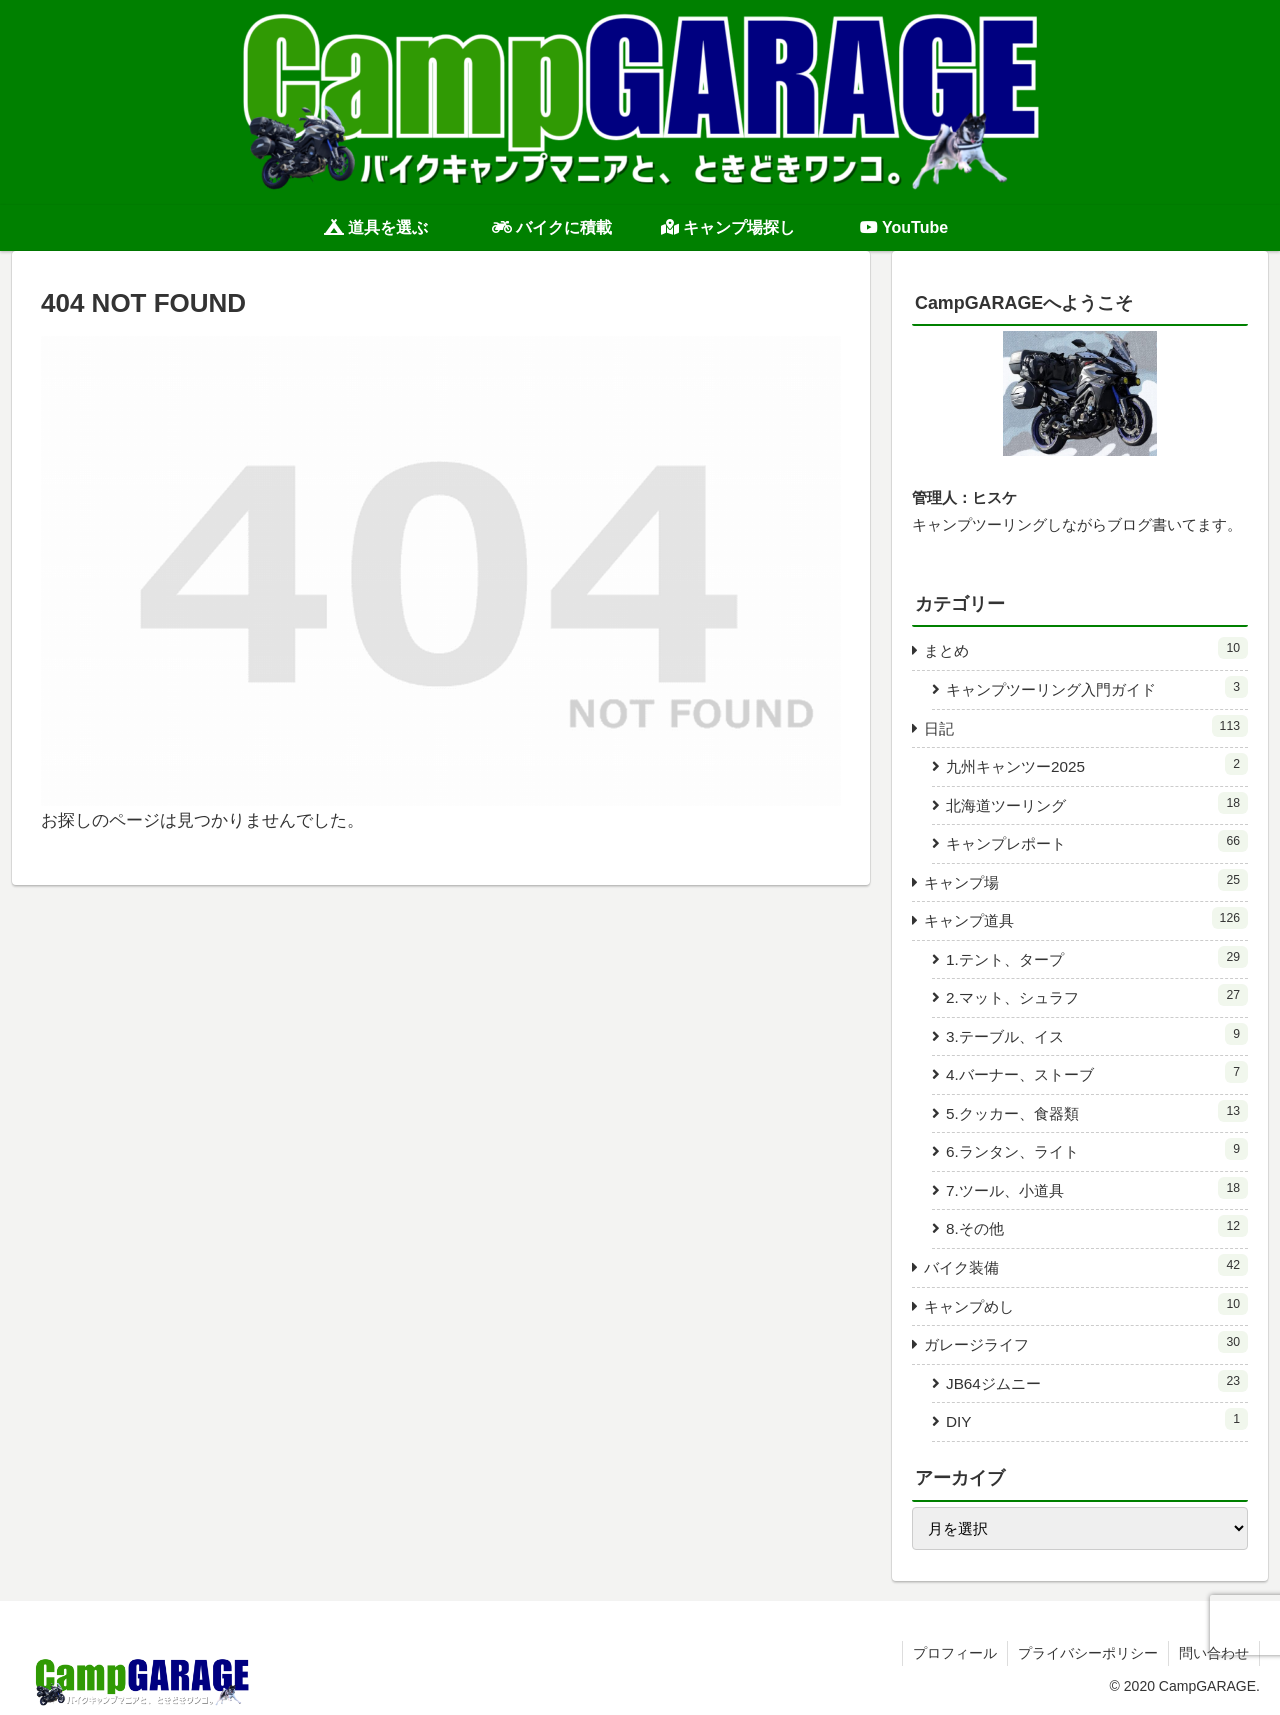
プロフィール (955, 1653)
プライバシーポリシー (1088, 1653)
